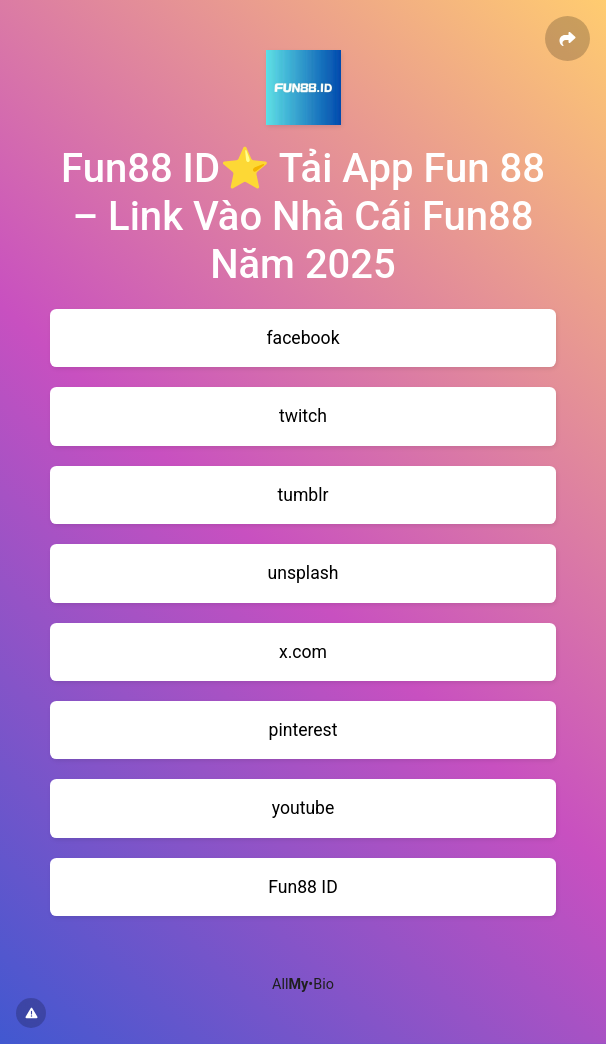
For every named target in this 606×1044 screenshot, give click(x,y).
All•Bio (303, 984)
